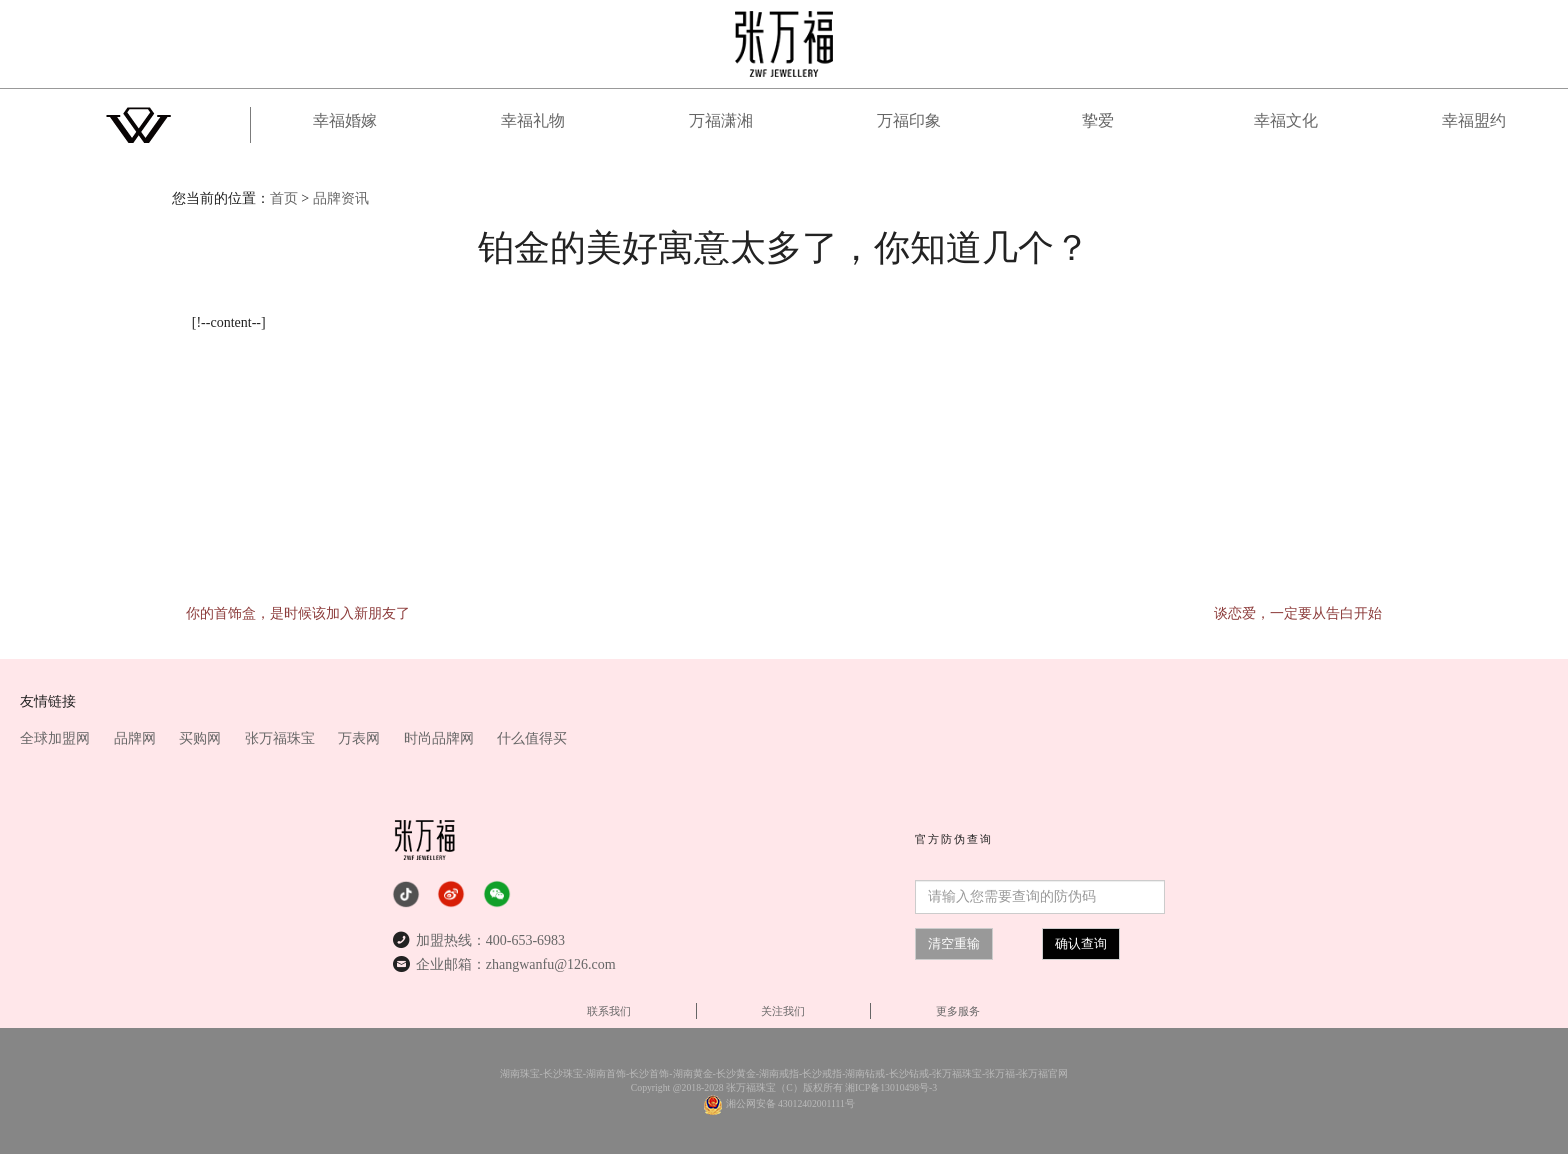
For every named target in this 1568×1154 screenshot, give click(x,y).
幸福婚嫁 (345, 120)
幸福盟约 (1474, 120)
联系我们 (609, 1011)
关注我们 (783, 1011)
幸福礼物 (533, 120)
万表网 (361, 738)
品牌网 (137, 738)
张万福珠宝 (282, 738)
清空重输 (954, 943)
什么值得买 (532, 738)
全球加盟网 (57, 738)
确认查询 (1081, 943)
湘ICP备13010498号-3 (891, 1087)
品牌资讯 (341, 198)
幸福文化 (1286, 120)
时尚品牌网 (441, 738)
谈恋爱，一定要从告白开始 (1298, 613)
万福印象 (909, 120)
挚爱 (1098, 120)
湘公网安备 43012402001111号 (790, 1103)
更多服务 (958, 1011)
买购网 (202, 738)
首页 (284, 198)
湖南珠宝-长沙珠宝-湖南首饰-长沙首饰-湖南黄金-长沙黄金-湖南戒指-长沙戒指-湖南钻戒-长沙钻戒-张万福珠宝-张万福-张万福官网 (784, 1073)
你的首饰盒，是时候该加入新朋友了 (298, 613)
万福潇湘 (721, 120)
